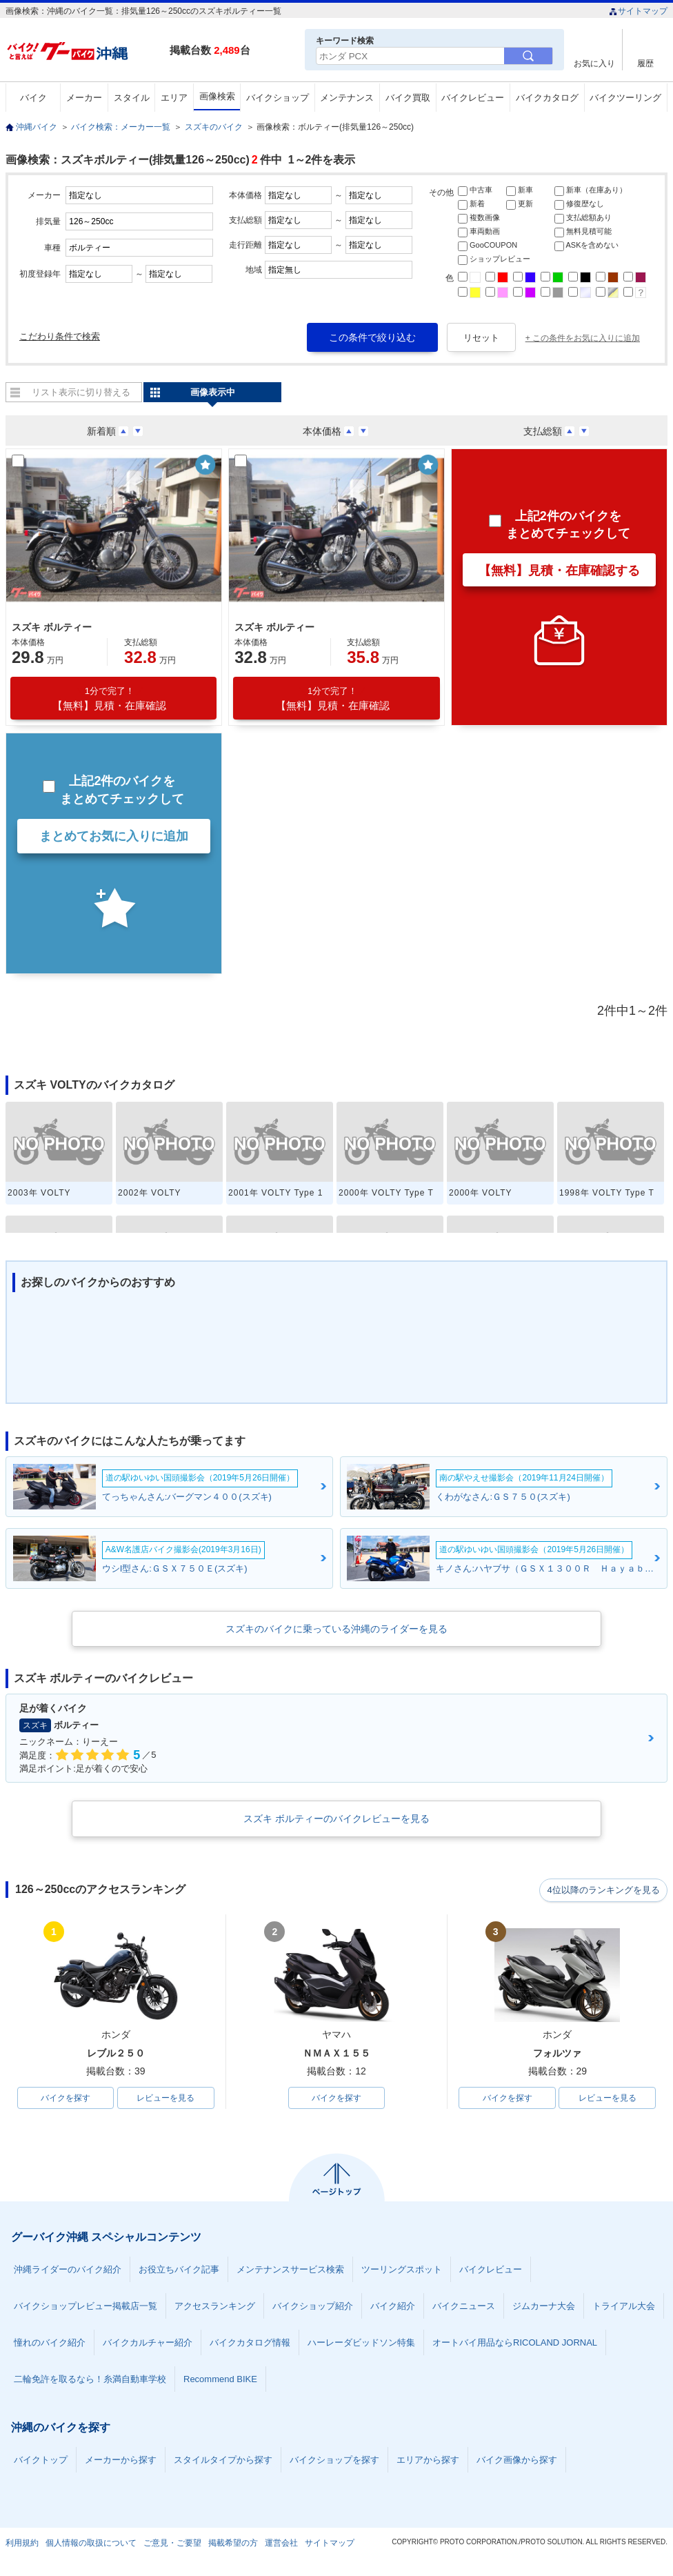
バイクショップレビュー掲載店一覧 (85, 2307)
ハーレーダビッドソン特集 (361, 2344)
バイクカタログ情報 (250, 2344)
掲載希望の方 (233, 2544)
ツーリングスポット (401, 2271)
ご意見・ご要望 (172, 2544)
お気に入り (594, 63)
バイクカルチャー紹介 (147, 2344)
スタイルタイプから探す (223, 2461)
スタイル (132, 97)
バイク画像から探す (516, 2461)
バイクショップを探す (334, 2461)
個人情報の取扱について (91, 2544)
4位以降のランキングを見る (604, 1890)
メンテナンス (347, 97)
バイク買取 (407, 97)
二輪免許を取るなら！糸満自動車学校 (90, 2380)
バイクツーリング (625, 97)
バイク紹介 (392, 2307)
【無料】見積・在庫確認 (109, 698)
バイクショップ (277, 97)
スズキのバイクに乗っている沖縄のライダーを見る (336, 1628)
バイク (33, 97)
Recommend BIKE (220, 2380)
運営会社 (281, 2544)
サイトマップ (638, 11)
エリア (174, 97)
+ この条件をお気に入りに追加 (582, 338)
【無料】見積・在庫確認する (559, 570)
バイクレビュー (472, 97)
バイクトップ (41, 2461)
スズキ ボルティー (52, 627)
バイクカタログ (547, 97)
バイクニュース (463, 2307)
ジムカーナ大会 (543, 2307)
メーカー (84, 97)
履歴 (645, 63)
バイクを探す (65, 2098)
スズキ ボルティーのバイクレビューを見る (336, 1818)
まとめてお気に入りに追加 (113, 836)
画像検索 (217, 96)
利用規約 (22, 2544)
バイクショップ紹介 (312, 2307)
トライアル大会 (623, 2307)
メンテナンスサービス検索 (290, 2271)
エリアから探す (427, 2461)
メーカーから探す (121, 2461)
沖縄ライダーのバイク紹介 (67, 2271)
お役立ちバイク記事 (179, 2271)
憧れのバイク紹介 (50, 2344)
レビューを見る (165, 2098)
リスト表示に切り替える (81, 392)
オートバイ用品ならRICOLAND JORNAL (514, 2344)
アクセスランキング (214, 2307)
